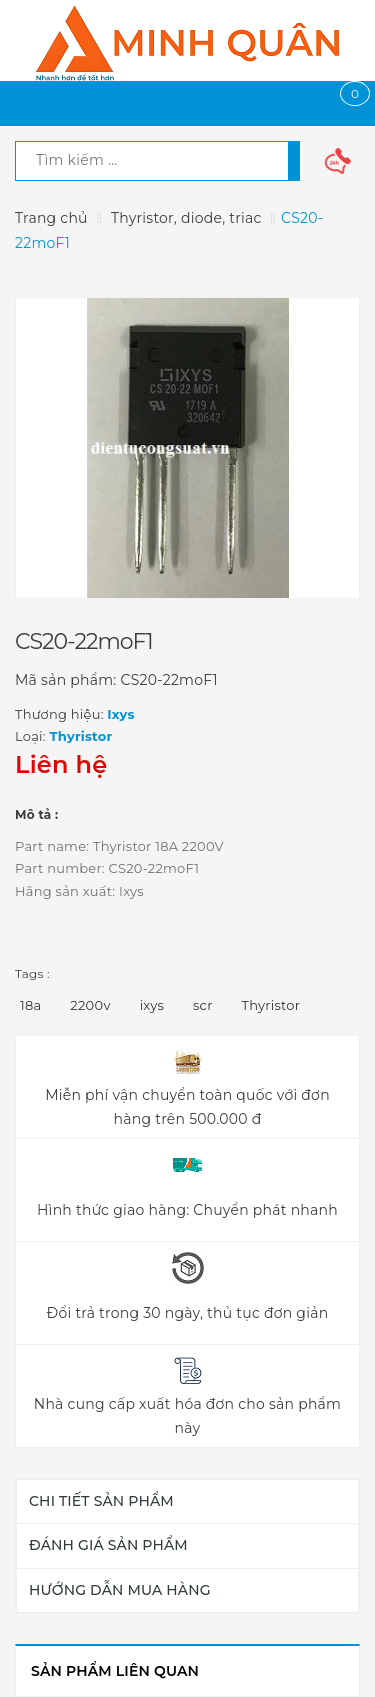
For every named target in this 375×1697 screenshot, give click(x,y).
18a (30, 1005)
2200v (90, 1005)
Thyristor (271, 1005)
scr (203, 1005)
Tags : (32, 973)
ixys (152, 1005)
